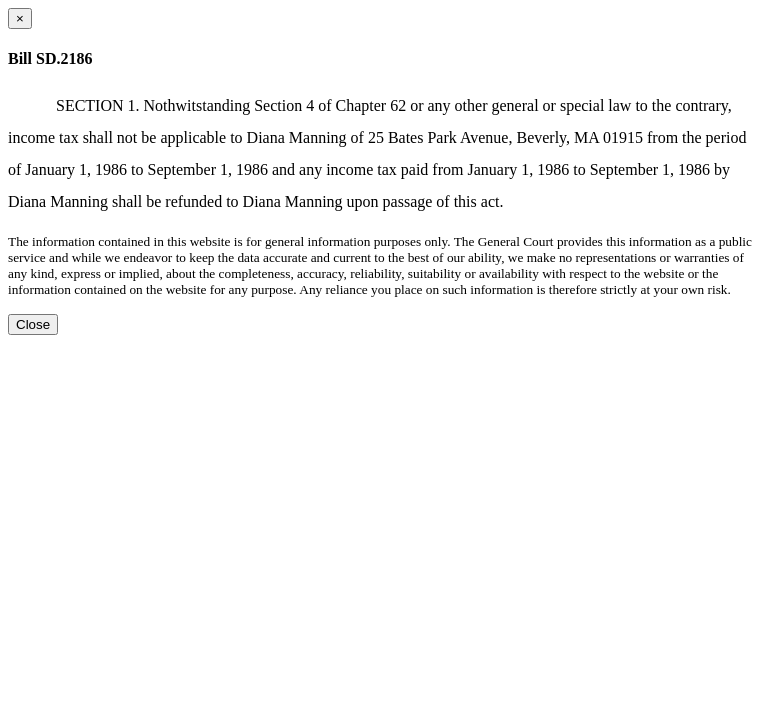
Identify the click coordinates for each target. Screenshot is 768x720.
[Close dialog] (20, 18)
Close (33, 324)
